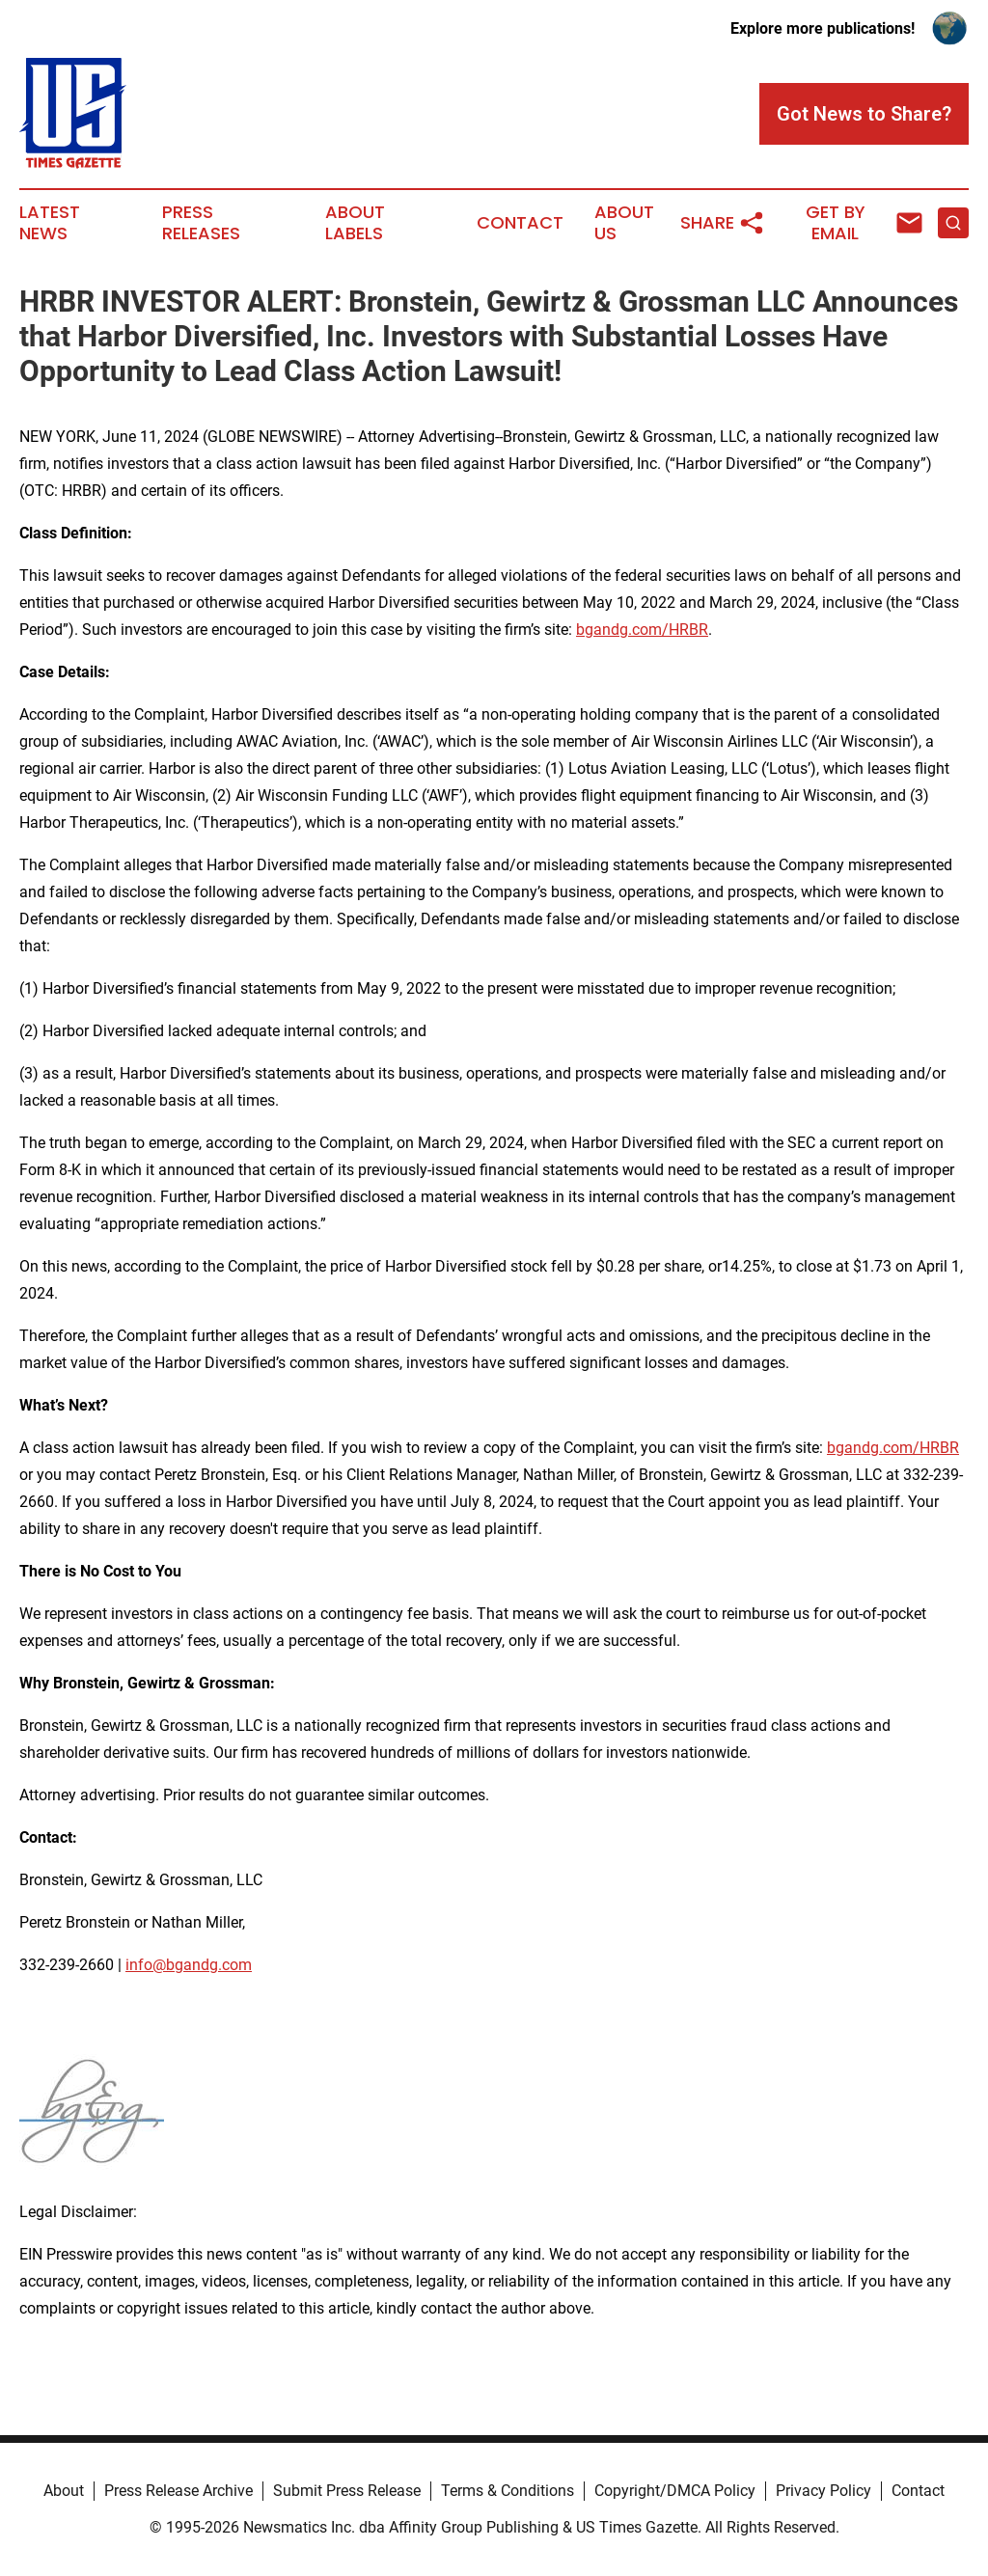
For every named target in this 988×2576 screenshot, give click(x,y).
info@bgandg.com (188, 1965)
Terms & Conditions (507, 2490)
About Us (624, 223)
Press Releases (201, 223)
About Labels (355, 223)
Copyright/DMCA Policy (674, 2490)
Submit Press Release (347, 2490)
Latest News (49, 223)
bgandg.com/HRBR (642, 629)
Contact (520, 222)
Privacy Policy (823, 2490)
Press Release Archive (178, 2490)
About (63, 2490)
